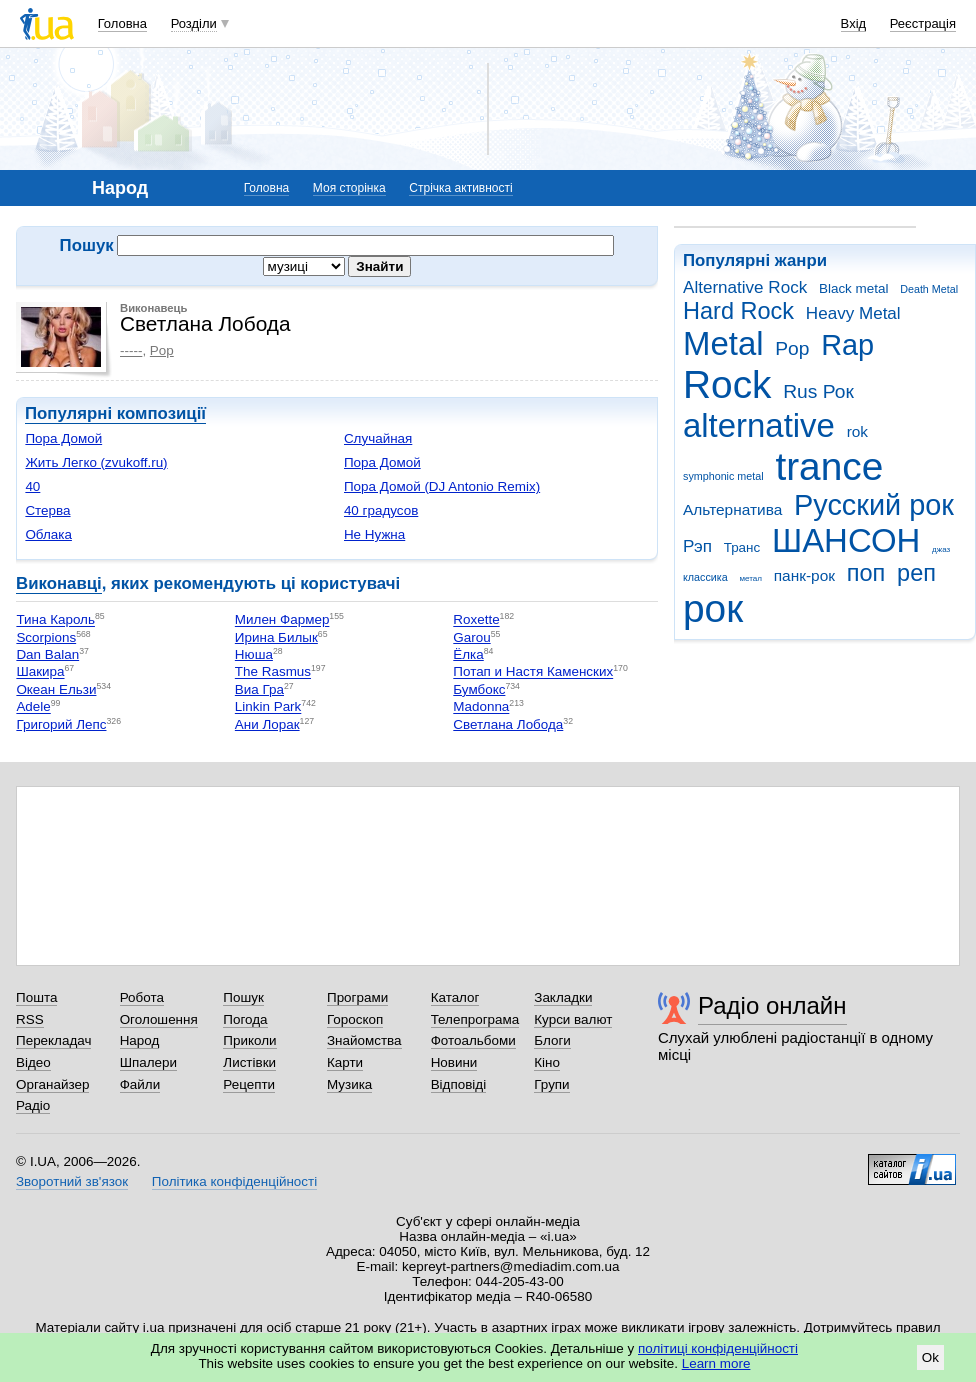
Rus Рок (818, 391)
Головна (122, 23)
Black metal (853, 288)
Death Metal (929, 289)
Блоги (552, 1040)
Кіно (547, 1062)
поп (866, 573)
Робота (142, 997)
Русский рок (874, 505)
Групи (551, 1084)
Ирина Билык (276, 637)
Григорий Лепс (61, 724)
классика (705, 577)
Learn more (716, 1363)
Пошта (36, 997)
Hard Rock (738, 311)
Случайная (378, 438)
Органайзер (52, 1084)
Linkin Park (268, 707)
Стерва (47, 510)
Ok (930, 1357)
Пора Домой (63, 438)
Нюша (254, 654)
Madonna (481, 707)
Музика (349, 1084)
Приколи (249, 1040)
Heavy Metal (853, 313)
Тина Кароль (55, 620)
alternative (759, 425)
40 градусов (381, 510)
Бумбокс (479, 689)
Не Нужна (374, 534)
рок (713, 608)
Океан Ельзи (56, 689)
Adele (33, 707)
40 (32, 486)
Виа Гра (259, 689)
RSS (30, 1019)
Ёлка (468, 654)
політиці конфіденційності (718, 1348)
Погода (245, 1019)
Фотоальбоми (473, 1040)
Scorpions (46, 637)
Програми (357, 997)
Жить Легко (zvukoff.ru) (96, 462)
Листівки (249, 1062)
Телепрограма (475, 1019)
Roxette (476, 620)
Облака (48, 534)
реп (916, 573)
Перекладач (53, 1040)
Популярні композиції (115, 413)
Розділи (194, 23)
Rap (847, 345)
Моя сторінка (349, 188)
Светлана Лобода (508, 724)
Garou (471, 637)
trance (829, 466)
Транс (742, 547)
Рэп (697, 546)
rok (857, 431)
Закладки (563, 997)
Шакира (40, 672)
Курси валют (573, 1019)
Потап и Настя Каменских (533, 672)
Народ (140, 1040)
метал (750, 578)
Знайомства (364, 1040)
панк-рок (804, 575)
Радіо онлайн (772, 1005)
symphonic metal (723, 476)
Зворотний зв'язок (72, 1181)
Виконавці (59, 583)
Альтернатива (732, 509)
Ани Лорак (267, 724)
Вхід (854, 23)
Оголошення (159, 1019)
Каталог (455, 997)
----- (131, 350)
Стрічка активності (460, 188)
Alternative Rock (745, 287)
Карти (345, 1062)
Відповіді (459, 1084)
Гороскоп (355, 1019)
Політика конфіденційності (234, 1181)
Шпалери (148, 1062)
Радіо (33, 1105)
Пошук (243, 997)
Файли (140, 1084)
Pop (792, 348)
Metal (723, 343)
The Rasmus (273, 672)
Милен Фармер (282, 620)
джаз (941, 549)
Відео (33, 1062)
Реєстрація (923, 23)
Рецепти (249, 1084)
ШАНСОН (846, 540)
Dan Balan (47, 654)
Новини (454, 1062)
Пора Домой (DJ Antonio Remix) (442, 486)
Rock (727, 384)
